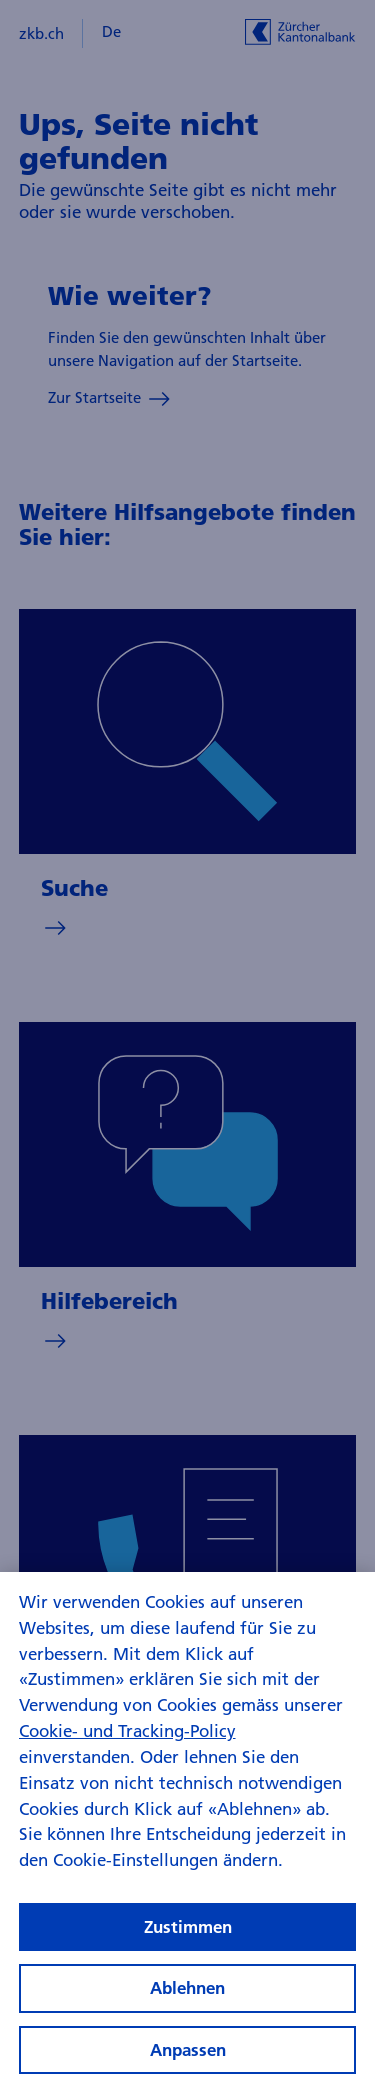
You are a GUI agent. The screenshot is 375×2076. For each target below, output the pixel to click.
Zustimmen (188, 1940)
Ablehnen (187, 2001)
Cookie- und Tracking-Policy (127, 1744)
